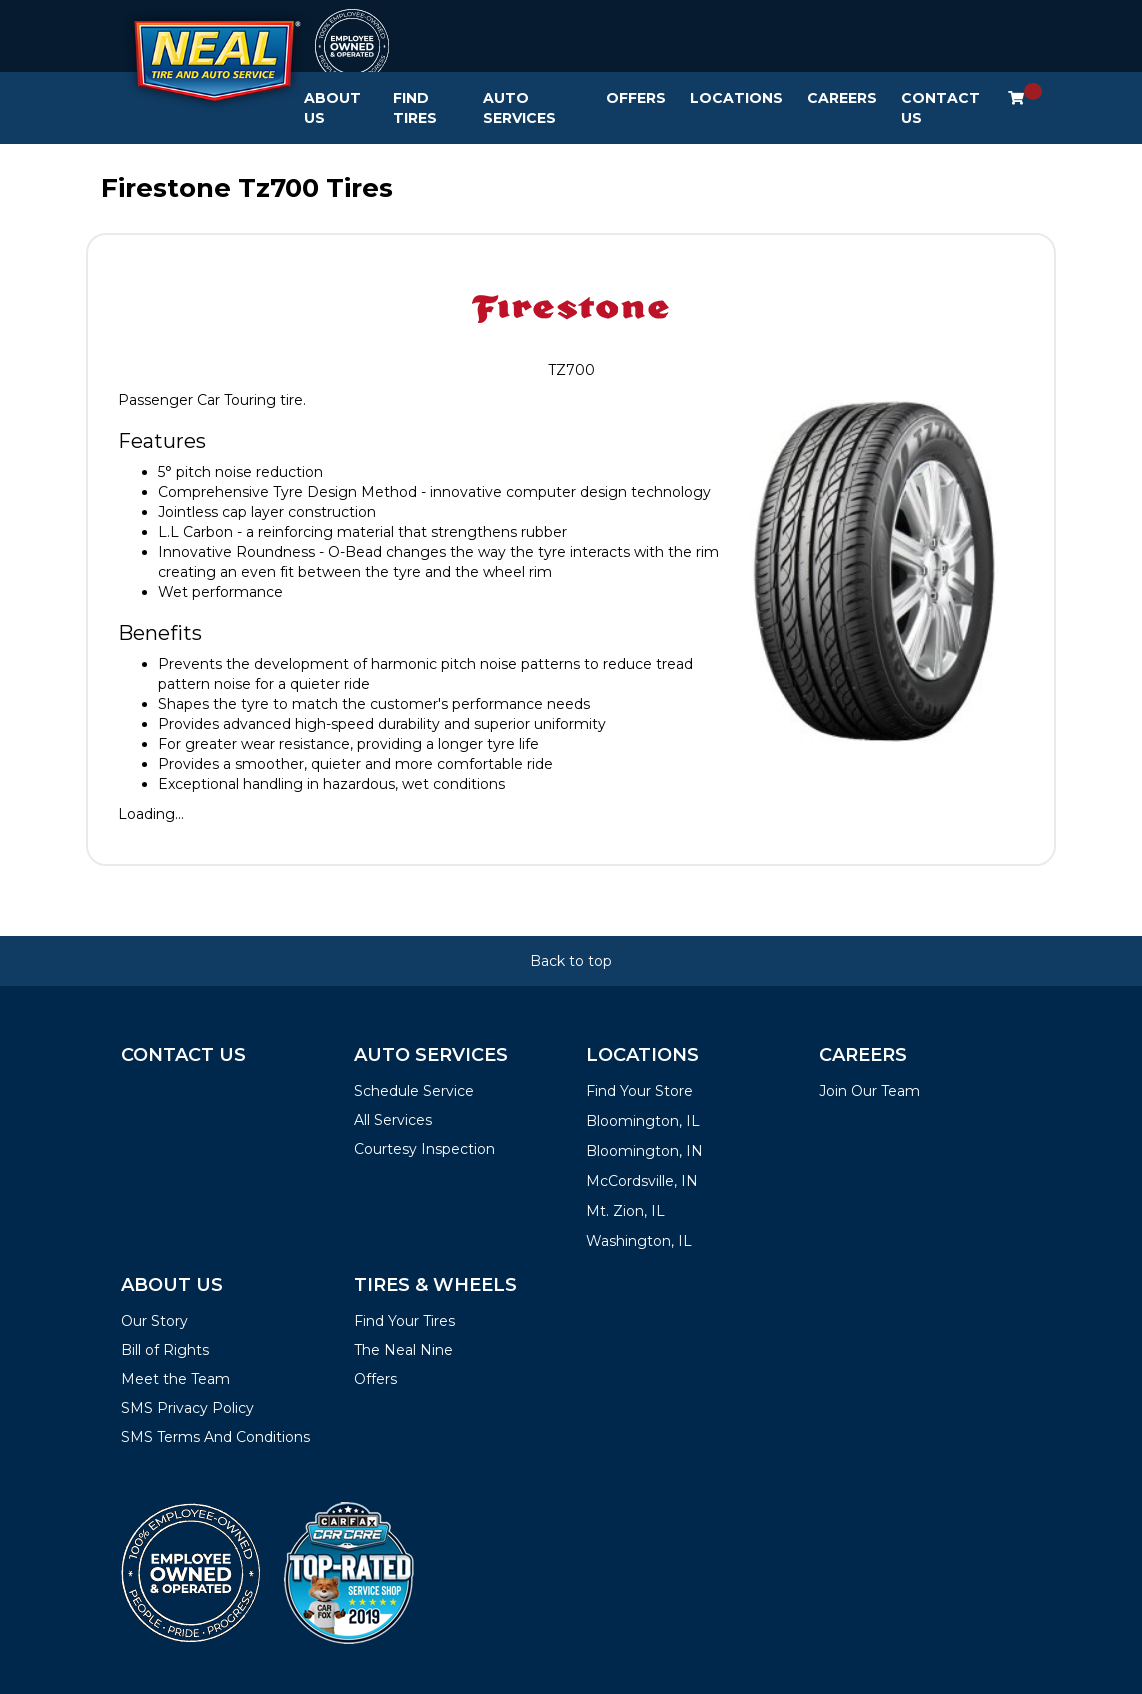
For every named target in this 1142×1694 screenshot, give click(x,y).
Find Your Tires (404, 1321)
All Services (393, 1120)
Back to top (571, 961)
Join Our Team (869, 1091)
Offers (636, 98)
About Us (332, 108)
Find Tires (415, 108)
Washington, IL (639, 1241)
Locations (736, 98)
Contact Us (940, 108)
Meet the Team (175, 1379)
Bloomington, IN (644, 1151)
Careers (842, 98)
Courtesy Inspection (424, 1149)
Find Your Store (639, 1091)
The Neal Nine (403, 1350)
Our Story (154, 1321)
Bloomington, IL (643, 1121)
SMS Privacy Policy (187, 1408)
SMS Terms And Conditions (215, 1437)
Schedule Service (414, 1091)
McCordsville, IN (642, 1181)
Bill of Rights (165, 1350)
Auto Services (519, 108)
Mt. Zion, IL (625, 1211)
